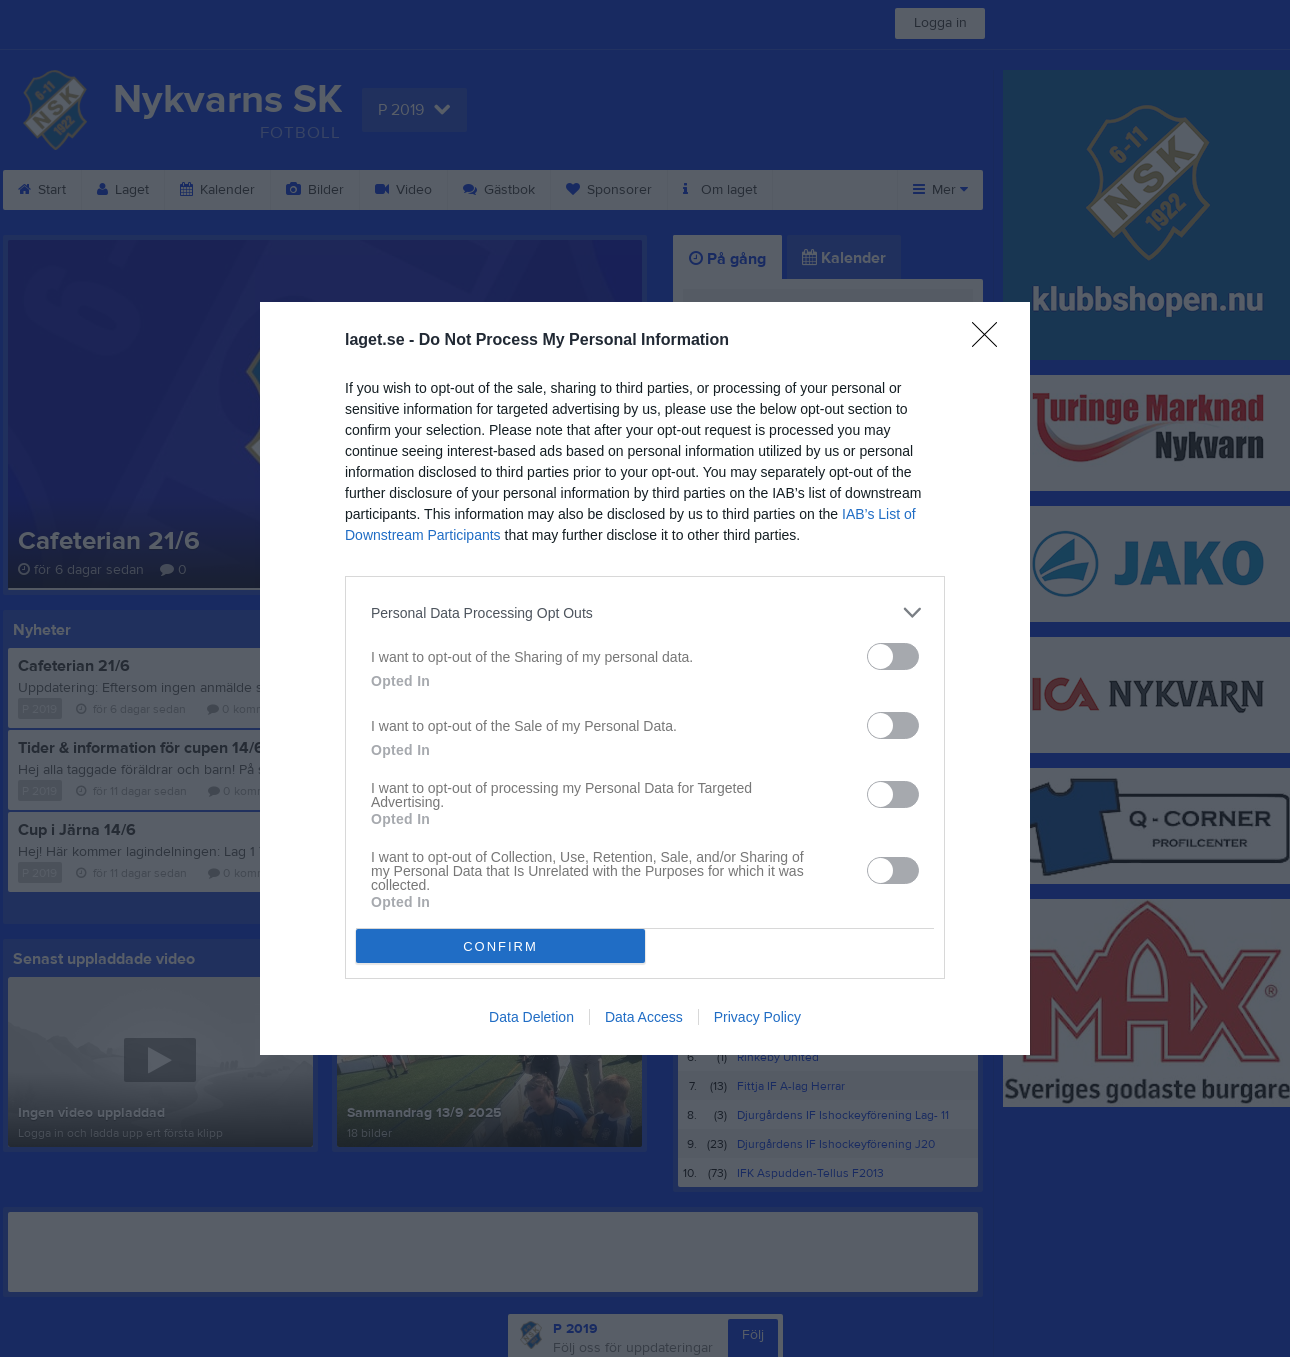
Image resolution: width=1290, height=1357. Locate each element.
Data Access (644, 1017)
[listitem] (645, 612)
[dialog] (645, 678)
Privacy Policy (757, 1017)
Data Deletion (531, 1017)
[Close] (991, 341)
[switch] (893, 656)
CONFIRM (500, 946)
